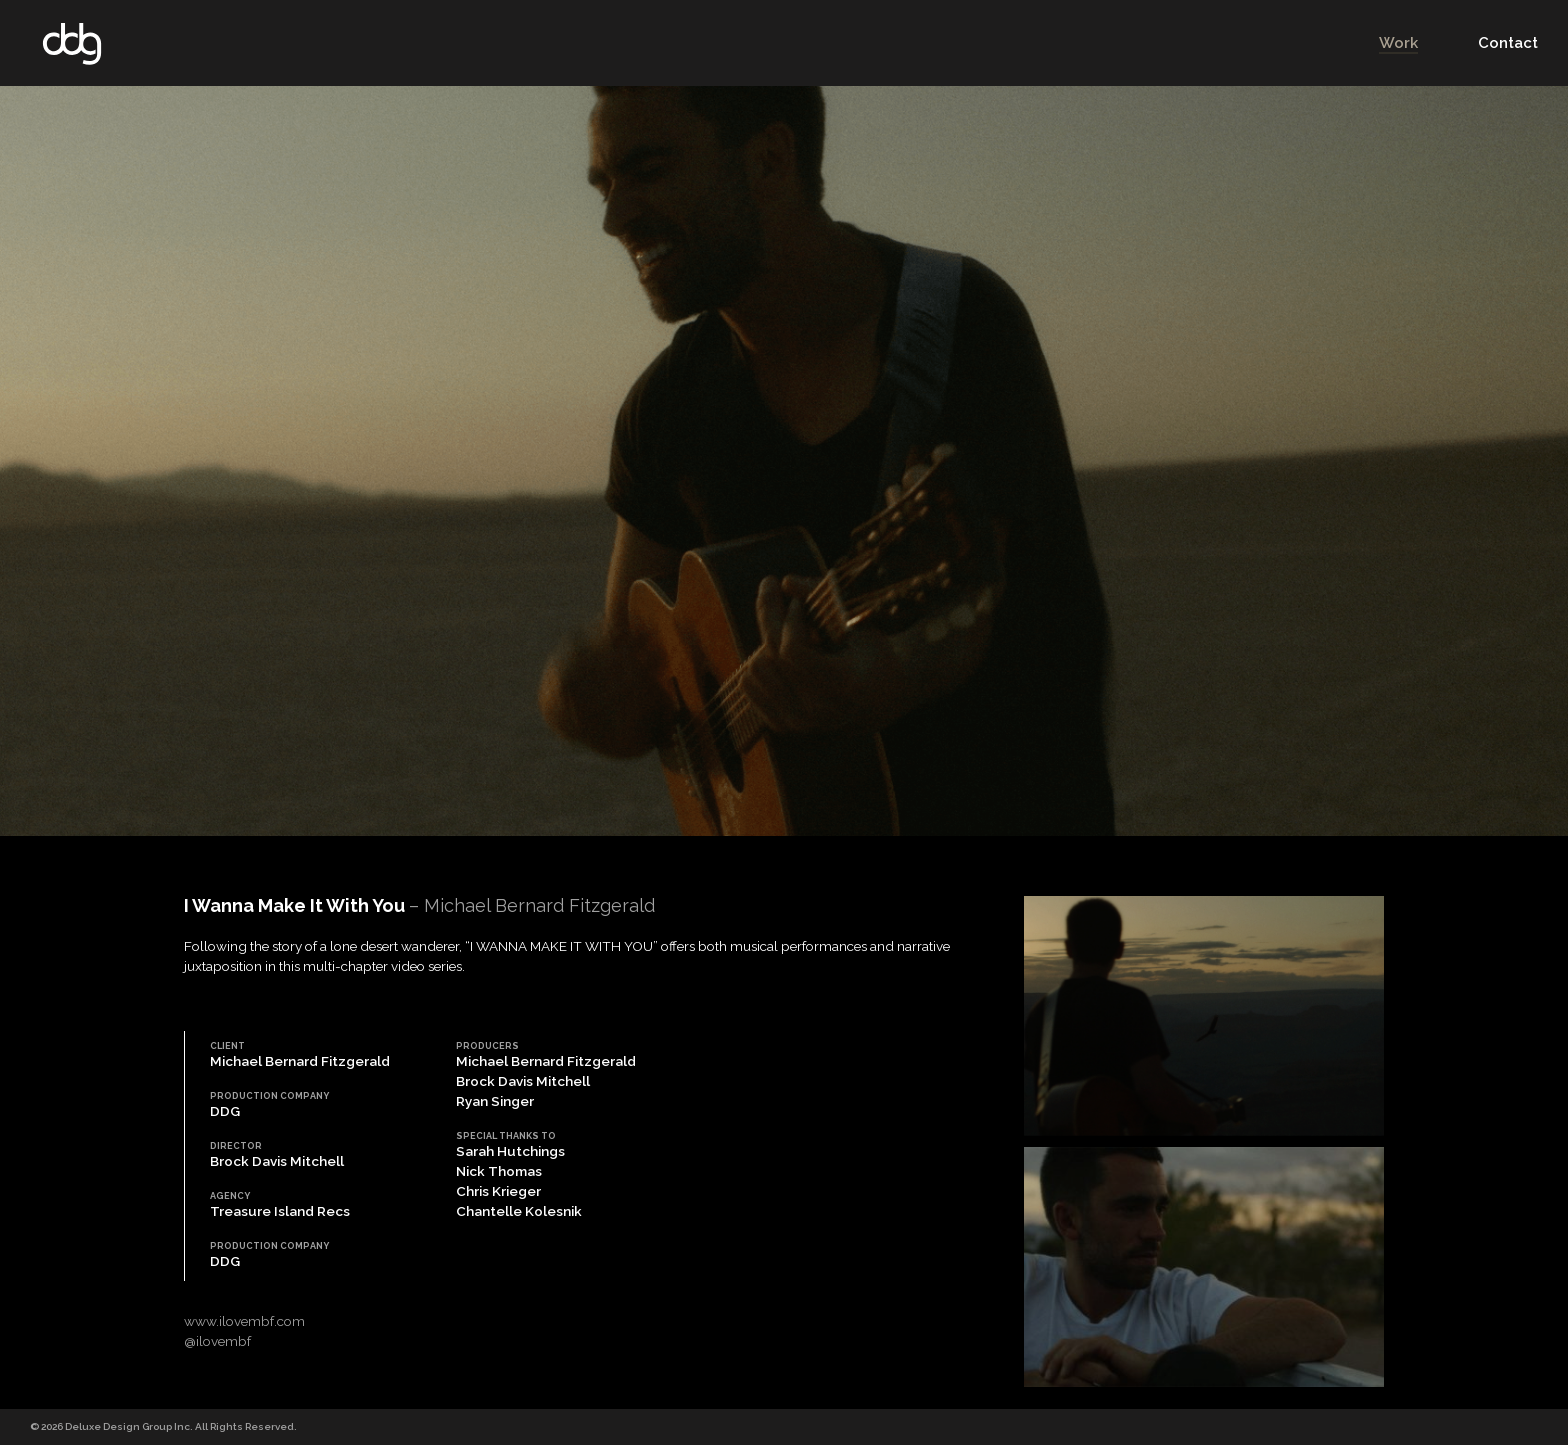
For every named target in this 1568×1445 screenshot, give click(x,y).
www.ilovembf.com (244, 1321)
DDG (72, 43)
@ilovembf (217, 1341)
